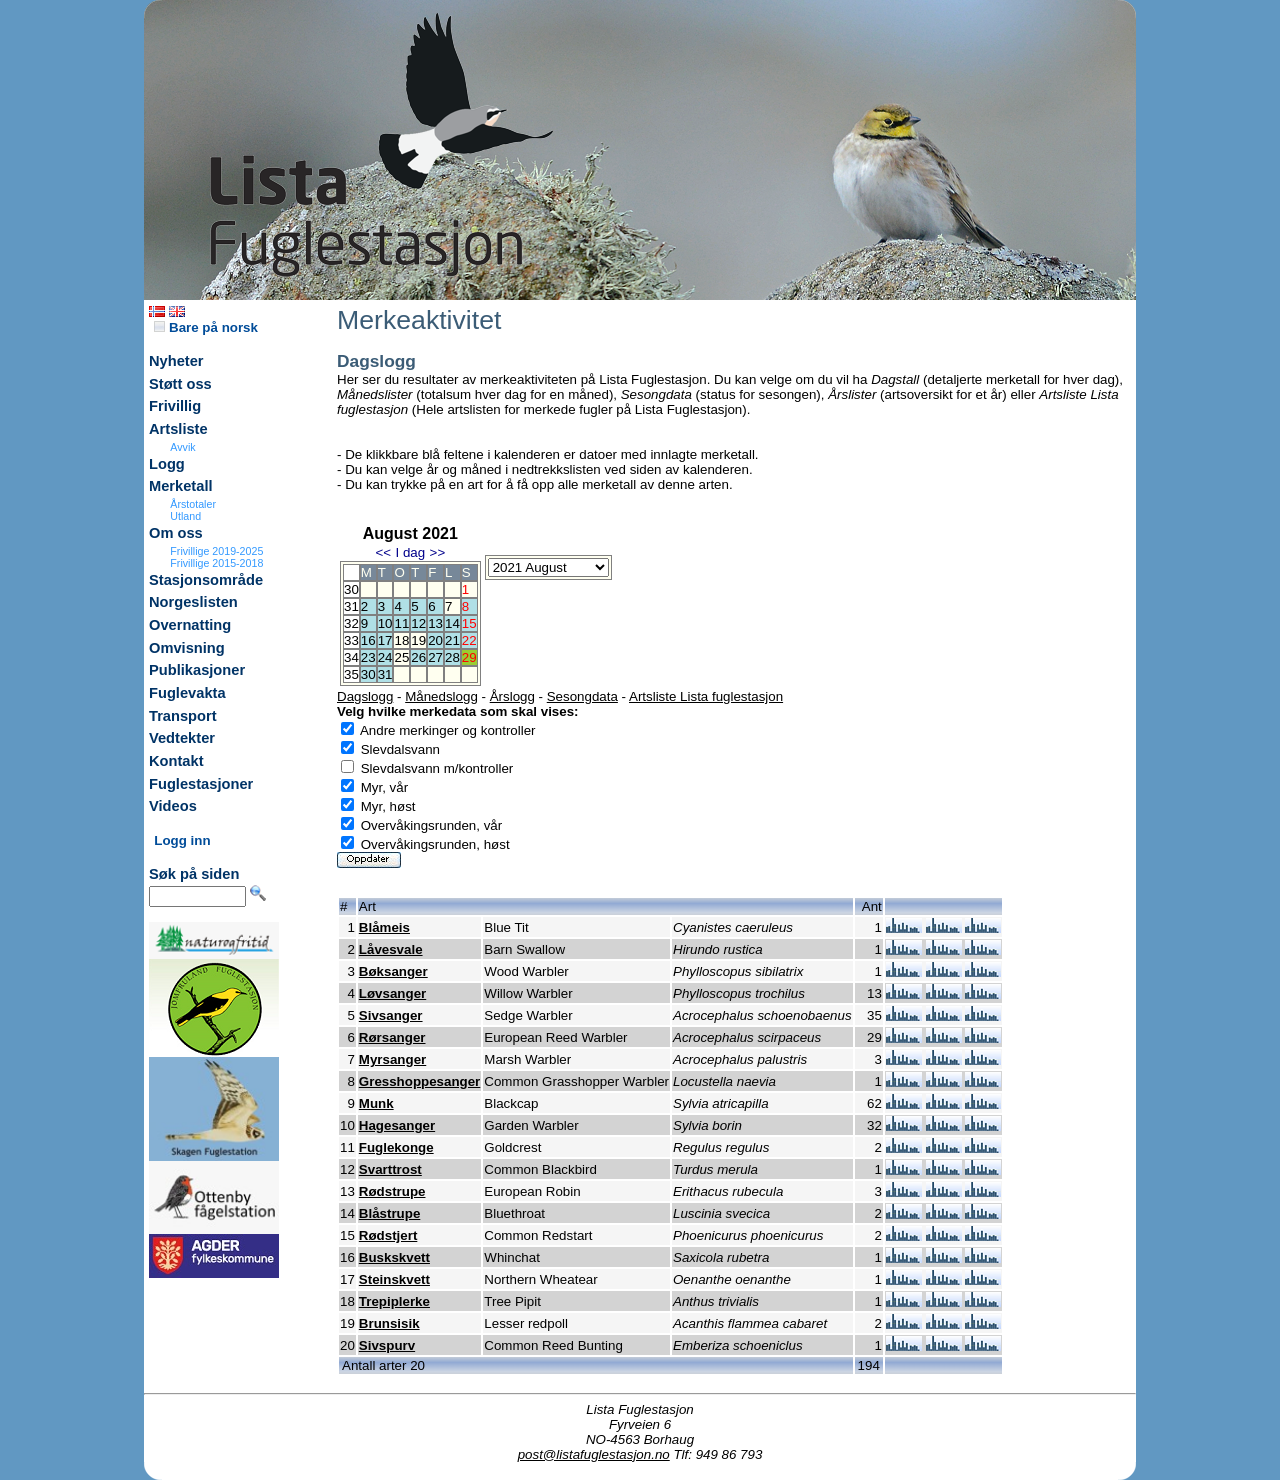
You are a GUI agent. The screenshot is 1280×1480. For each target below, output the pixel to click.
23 (368, 657)
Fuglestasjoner (201, 784)
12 (418, 623)
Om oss (176, 533)
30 (368, 674)
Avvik (182, 447)
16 (368, 640)
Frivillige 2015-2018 (216, 563)
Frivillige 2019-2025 (216, 551)
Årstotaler (193, 504)
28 (452, 657)
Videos (173, 806)
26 (418, 657)
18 (401, 640)
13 (435, 623)
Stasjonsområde (206, 580)
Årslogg (512, 696)
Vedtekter (182, 738)
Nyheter (176, 361)
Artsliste (178, 429)
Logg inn (182, 840)
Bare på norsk (206, 327)
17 (385, 640)
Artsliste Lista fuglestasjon (706, 696)
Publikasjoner (197, 670)
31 (385, 674)
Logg (167, 464)
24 (385, 657)
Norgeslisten (193, 602)
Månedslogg (441, 696)
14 (452, 623)
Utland (185, 516)
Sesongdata (582, 696)
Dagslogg (365, 696)
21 (452, 640)
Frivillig (175, 406)
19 (418, 640)
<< (383, 552)
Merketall (181, 486)
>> (438, 552)
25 (401, 657)
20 (435, 640)
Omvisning (187, 648)
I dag (410, 552)
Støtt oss (180, 384)
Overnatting (190, 625)
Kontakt (176, 761)
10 (385, 623)
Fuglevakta (187, 693)
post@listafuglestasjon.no (594, 1454)
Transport (183, 716)
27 (435, 657)
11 (401, 623)
